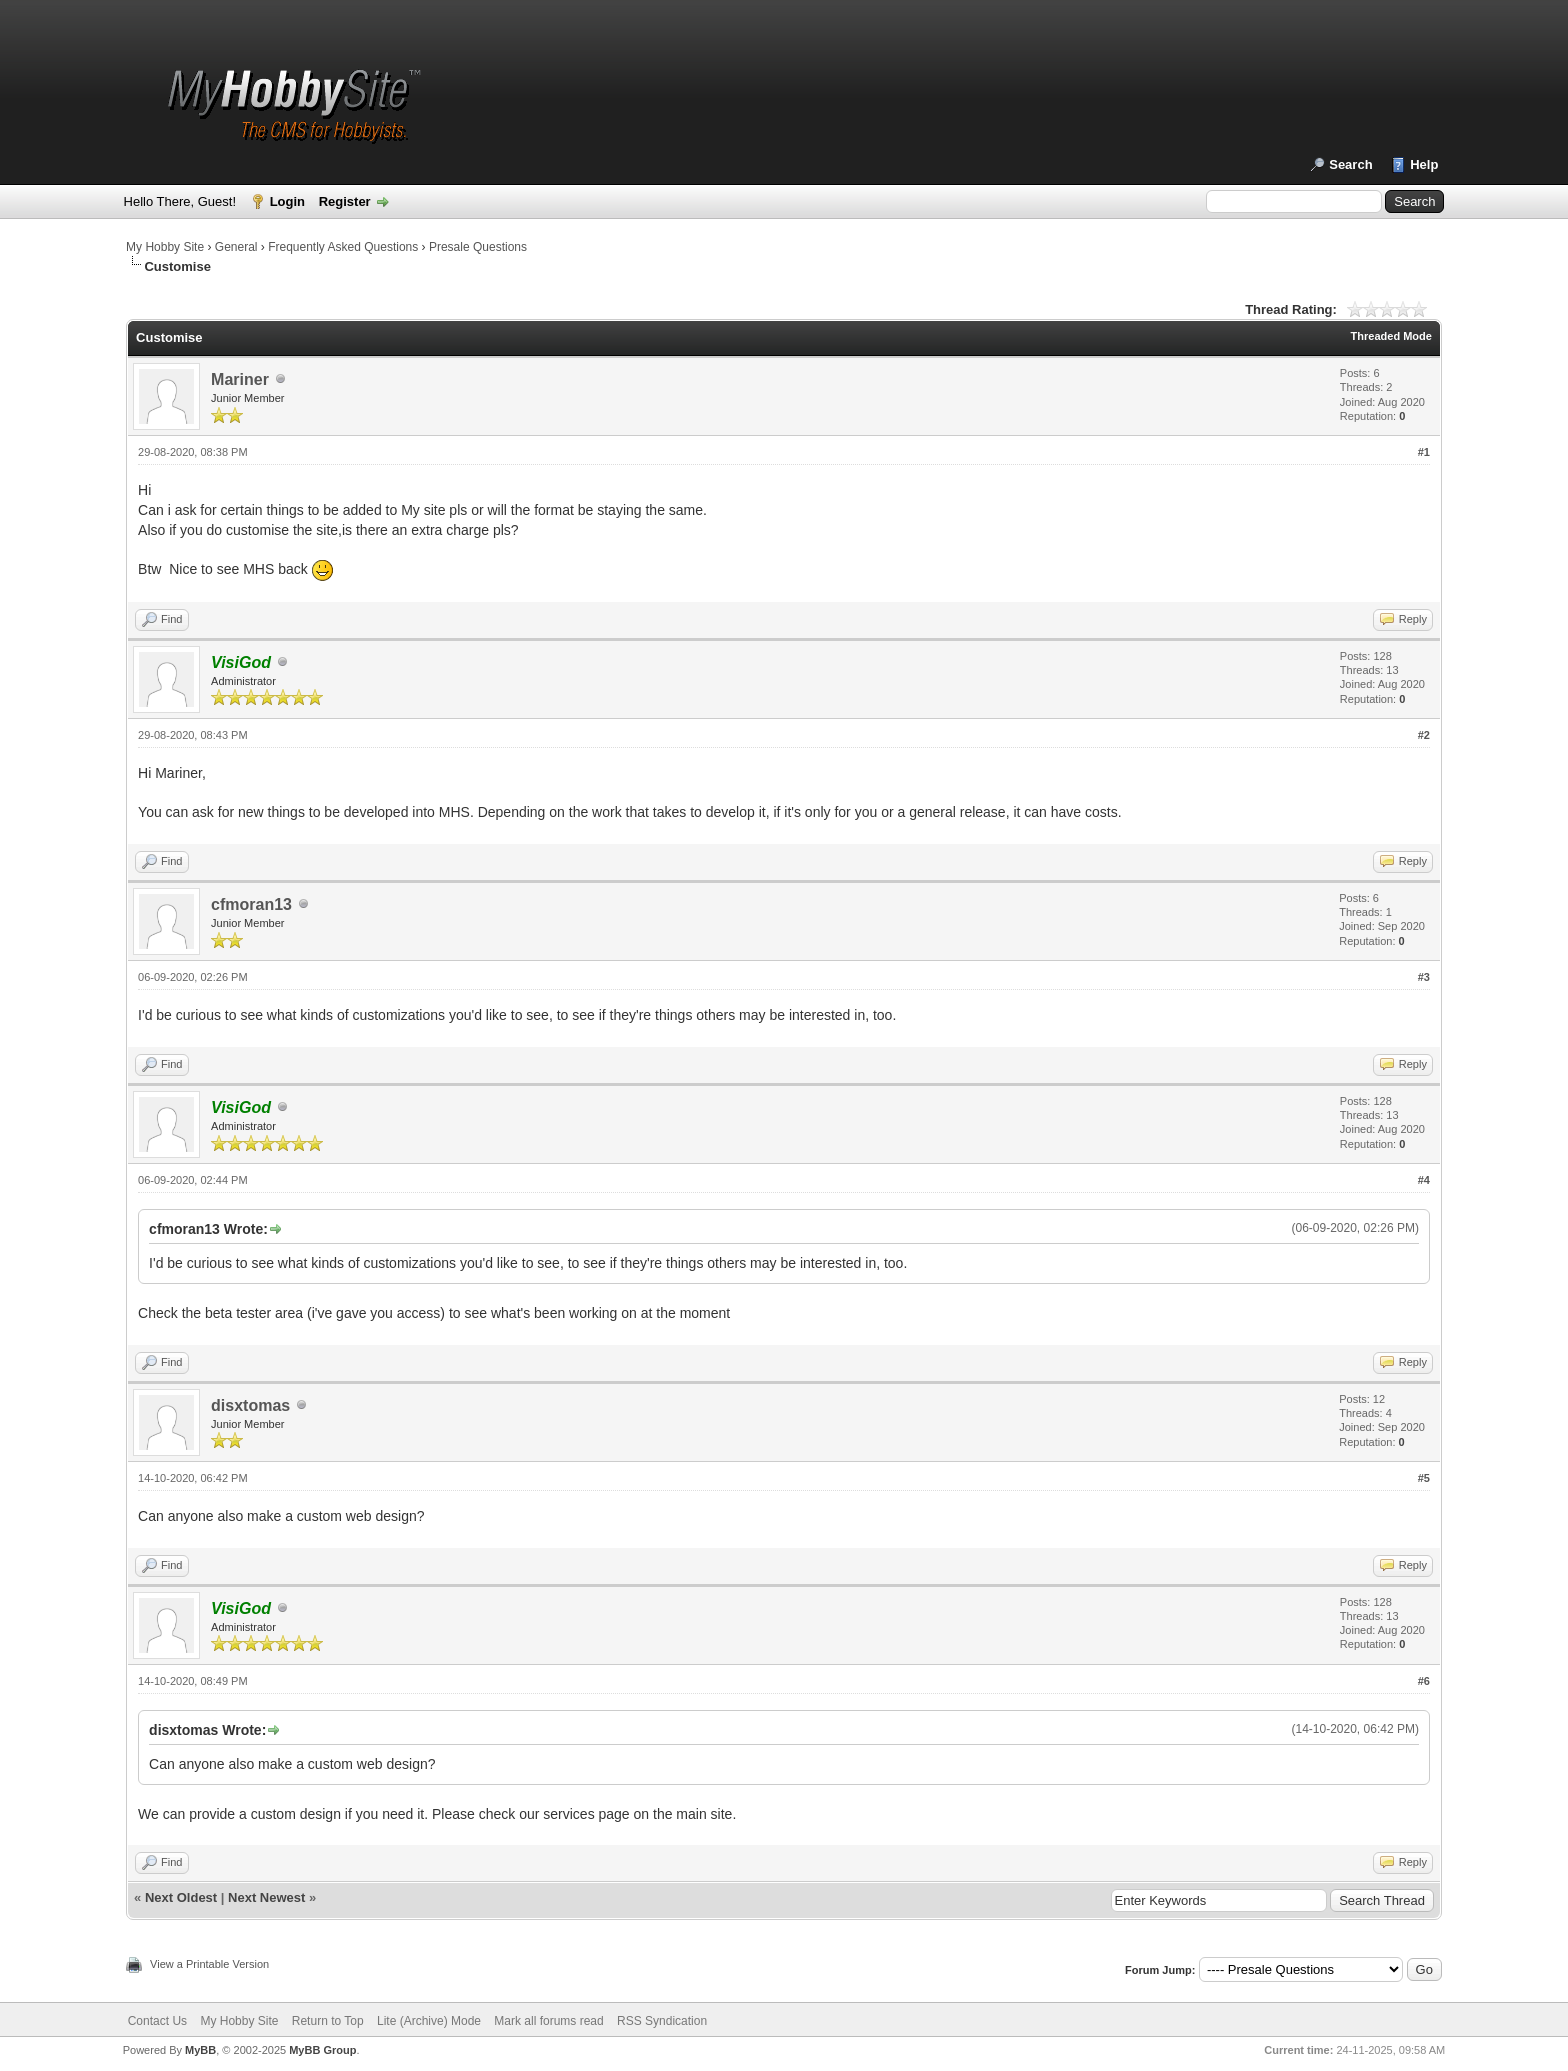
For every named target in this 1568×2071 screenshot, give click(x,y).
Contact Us (157, 2021)
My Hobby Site (165, 247)
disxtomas (250, 1405)
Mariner (240, 379)
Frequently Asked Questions (343, 247)
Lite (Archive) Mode (429, 2021)
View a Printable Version (209, 1964)
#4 (1424, 1180)
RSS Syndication (662, 2021)
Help (1424, 164)
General (236, 247)
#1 (1424, 452)
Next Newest (266, 1897)
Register (345, 201)
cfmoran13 (251, 904)
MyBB (200, 2050)
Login (287, 201)
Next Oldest (181, 1897)
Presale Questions (478, 247)
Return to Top (328, 2021)
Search (1350, 164)
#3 (1424, 977)
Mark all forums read (548, 2021)
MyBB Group (322, 2050)
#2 (1424, 735)
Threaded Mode (1391, 336)
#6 (1424, 1681)
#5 (1424, 1478)
